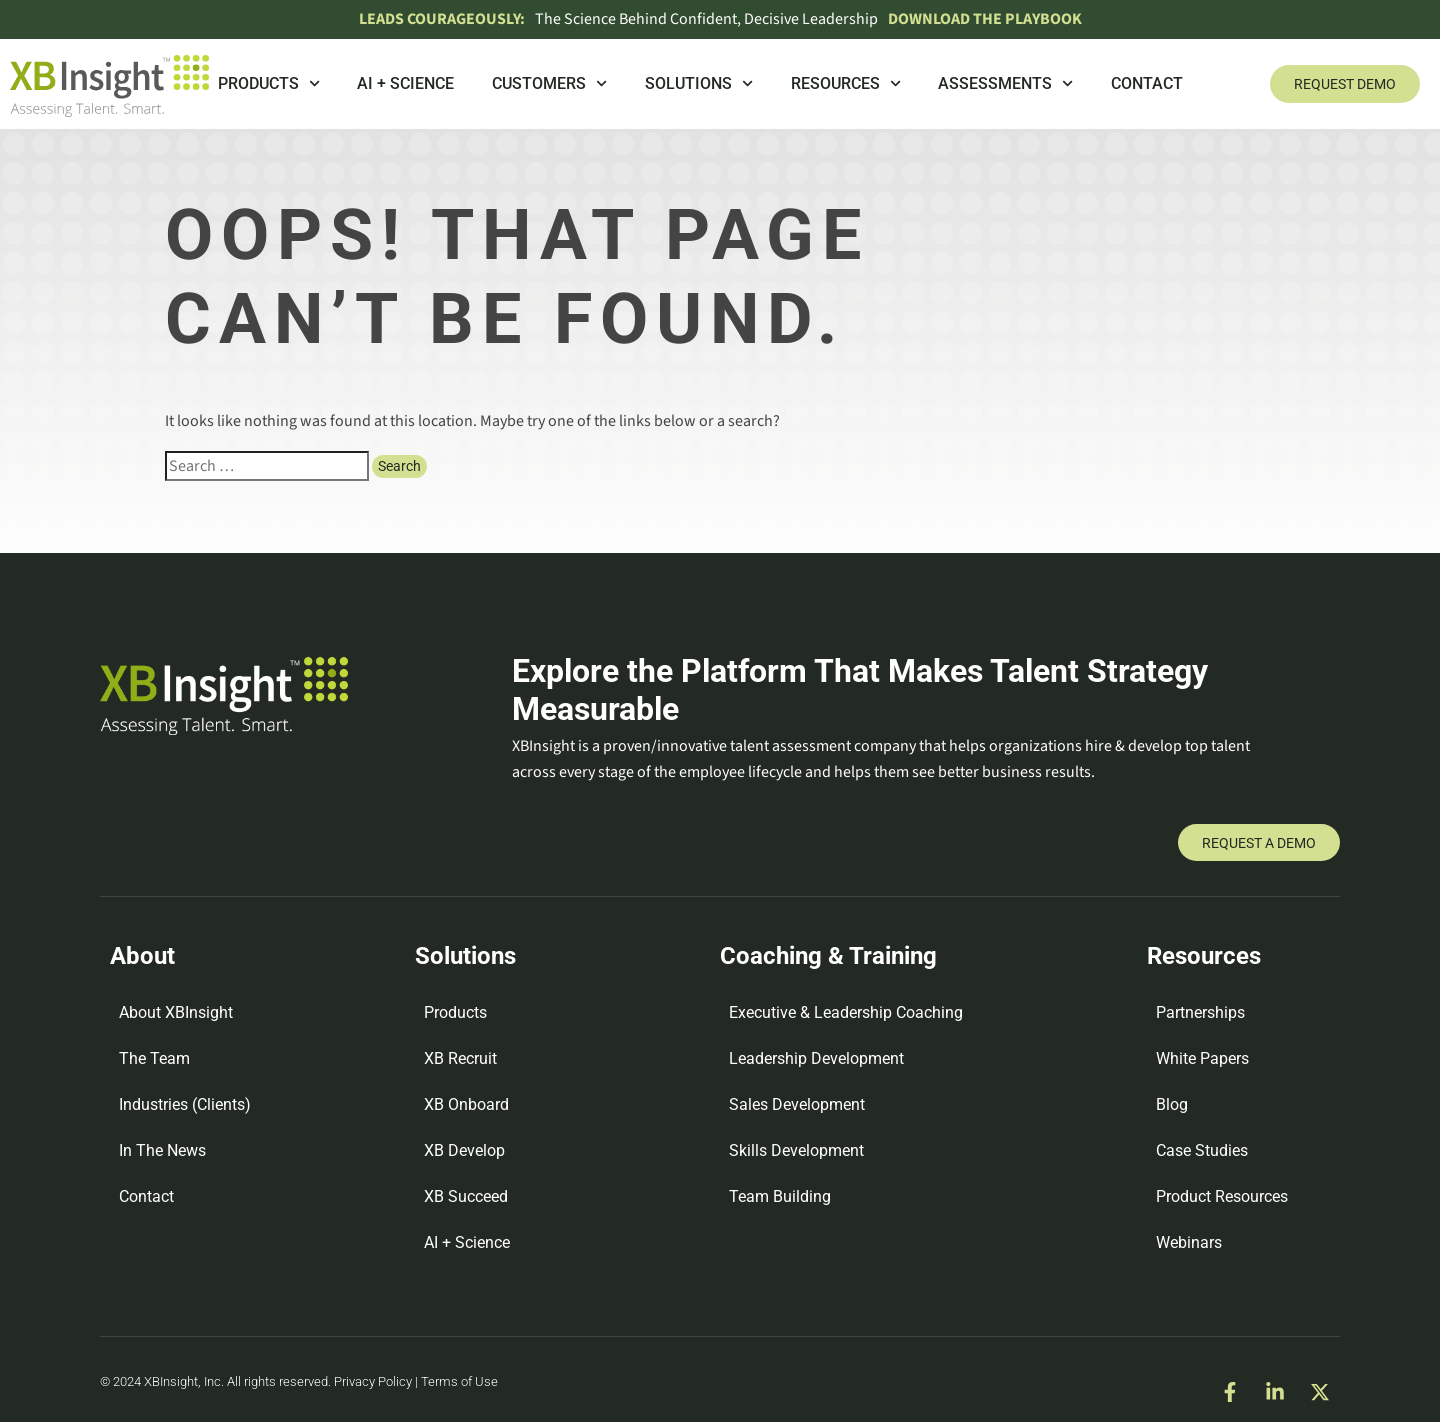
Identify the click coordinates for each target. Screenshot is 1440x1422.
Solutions (699, 84)
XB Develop (464, 1150)
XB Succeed (466, 1196)
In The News (162, 1150)
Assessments (1005, 84)
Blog (1172, 1104)
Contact (1147, 83)
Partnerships (1200, 1012)
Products (269, 84)
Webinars (1189, 1242)
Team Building (780, 1196)
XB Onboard (466, 1104)
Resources (846, 84)
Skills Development (796, 1150)
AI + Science (405, 83)
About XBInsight (176, 1012)
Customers (549, 84)
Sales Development (797, 1104)
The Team (154, 1058)
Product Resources (1222, 1196)
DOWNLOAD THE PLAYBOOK (985, 19)
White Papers (1202, 1058)
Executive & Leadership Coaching (846, 1012)
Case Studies (1202, 1150)
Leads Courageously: (442, 19)
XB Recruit (460, 1058)
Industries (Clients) (185, 1104)
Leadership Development (816, 1058)
